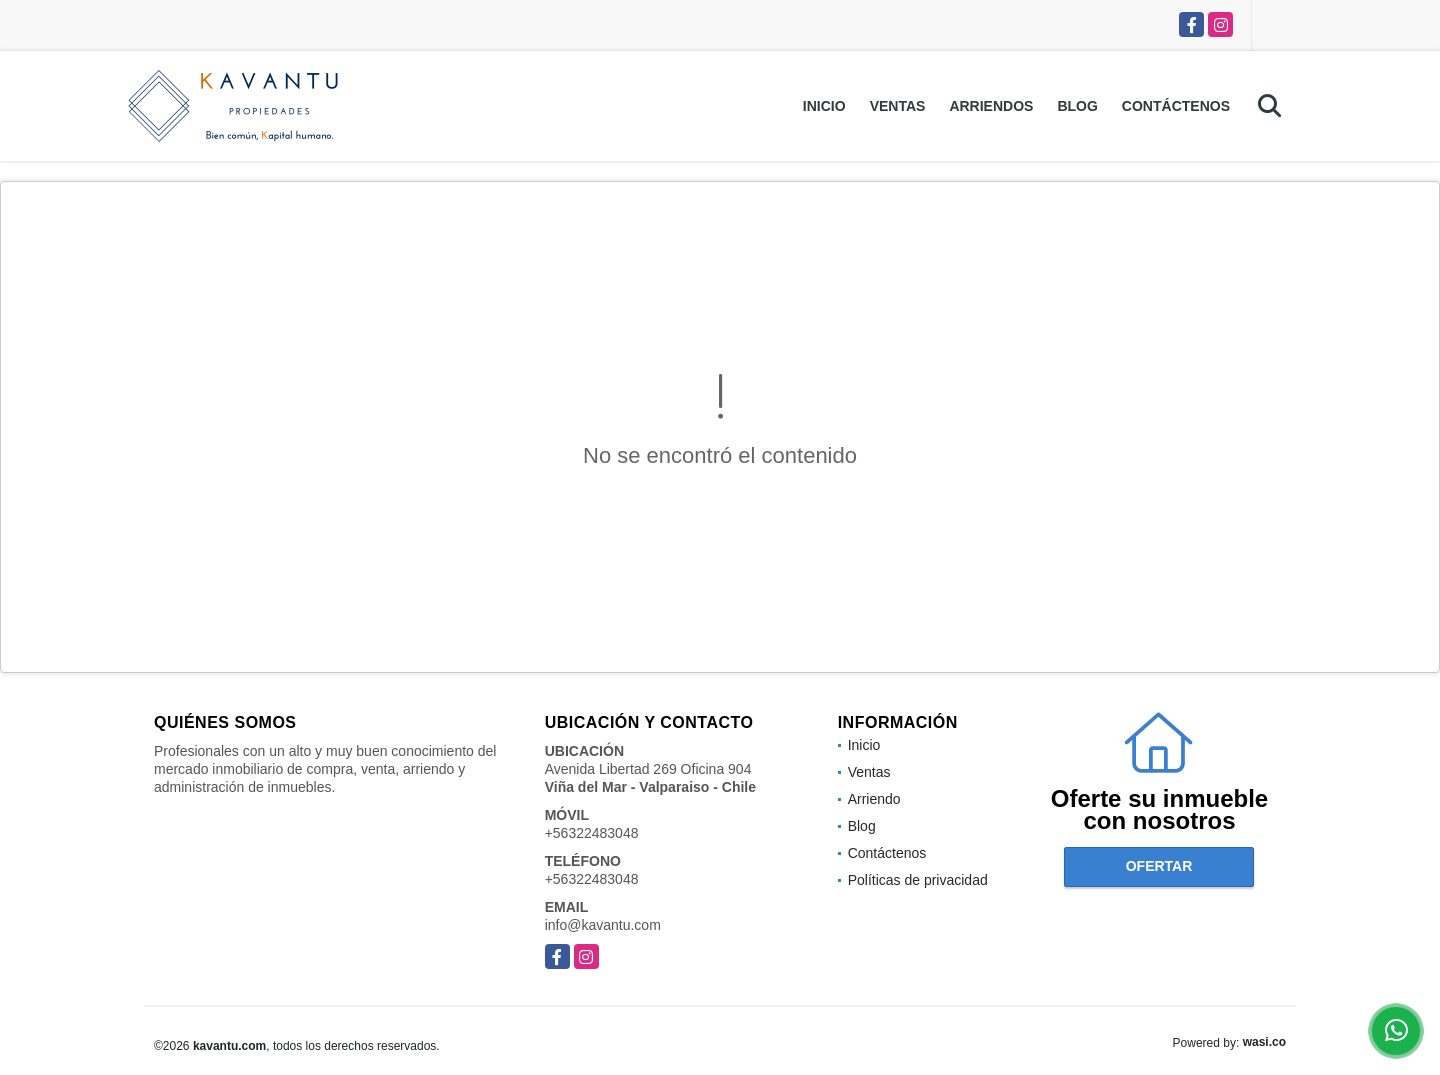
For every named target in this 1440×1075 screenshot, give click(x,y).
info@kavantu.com (603, 925)
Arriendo (874, 799)
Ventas (898, 106)
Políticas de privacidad (918, 880)
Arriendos (991, 106)
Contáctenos (1176, 106)
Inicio (824, 106)
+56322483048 (592, 833)
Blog (1077, 106)
